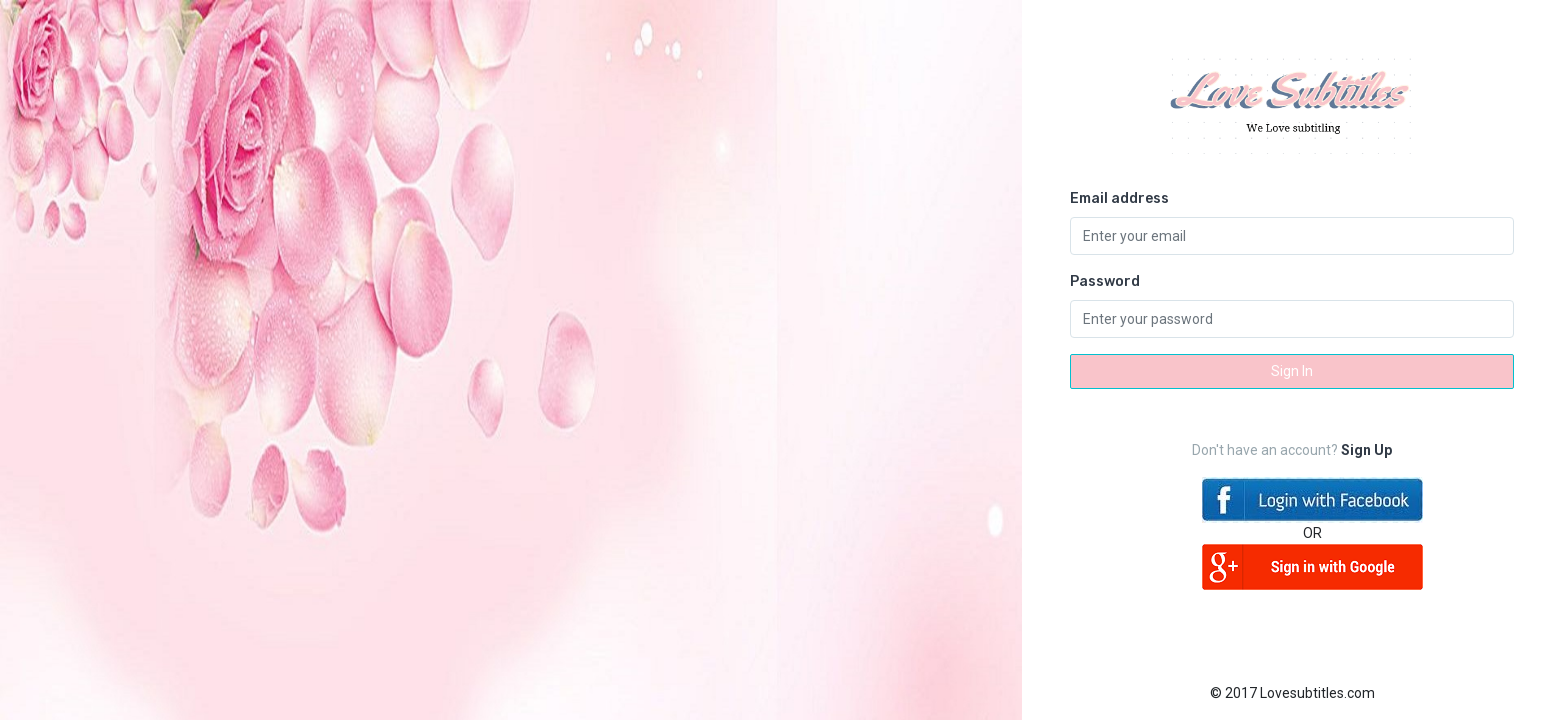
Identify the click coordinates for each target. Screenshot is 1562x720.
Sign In (1292, 371)
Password (1105, 281)
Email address (1119, 198)
